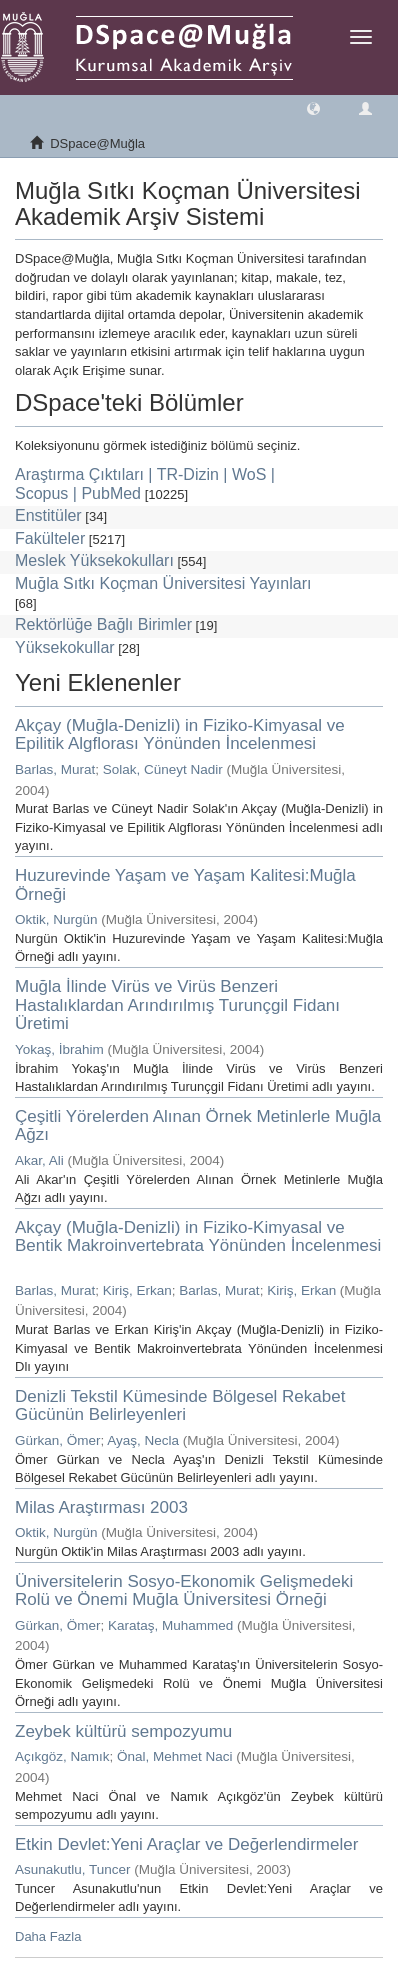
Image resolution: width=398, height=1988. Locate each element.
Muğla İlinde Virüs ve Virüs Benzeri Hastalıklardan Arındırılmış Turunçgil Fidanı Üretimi (177, 1005)
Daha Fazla (48, 1936)
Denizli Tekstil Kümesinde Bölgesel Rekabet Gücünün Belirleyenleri (180, 1406)
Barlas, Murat (55, 769)
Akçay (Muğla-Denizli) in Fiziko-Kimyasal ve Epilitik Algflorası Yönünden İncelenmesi (180, 735)
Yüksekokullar (65, 647)
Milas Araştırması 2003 (101, 1507)
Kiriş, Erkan (137, 1290)
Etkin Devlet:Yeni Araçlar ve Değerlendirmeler (186, 1844)
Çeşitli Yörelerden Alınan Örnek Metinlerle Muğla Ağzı (198, 1126)
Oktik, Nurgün (56, 919)
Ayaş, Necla (143, 1440)
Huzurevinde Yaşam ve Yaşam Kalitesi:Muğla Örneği (185, 885)
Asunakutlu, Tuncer (73, 1869)
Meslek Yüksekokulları (94, 560)
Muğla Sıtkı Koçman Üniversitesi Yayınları (163, 583)
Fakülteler (50, 538)
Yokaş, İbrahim (59, 1049)
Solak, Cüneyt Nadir (163, 769)
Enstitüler (48, 515)
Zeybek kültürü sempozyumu (123, 1731)
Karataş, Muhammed (170, 1625)
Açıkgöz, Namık (62, 1756)
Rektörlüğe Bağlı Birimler (103, 624)
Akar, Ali (39, 1160)
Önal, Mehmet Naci (175, 1756)
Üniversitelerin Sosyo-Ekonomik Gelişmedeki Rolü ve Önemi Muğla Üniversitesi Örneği (184, 1591)
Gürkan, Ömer (58, 1440)
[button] (313, 107)
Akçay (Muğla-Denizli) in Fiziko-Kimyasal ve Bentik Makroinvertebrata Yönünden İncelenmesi (198, 1237)
